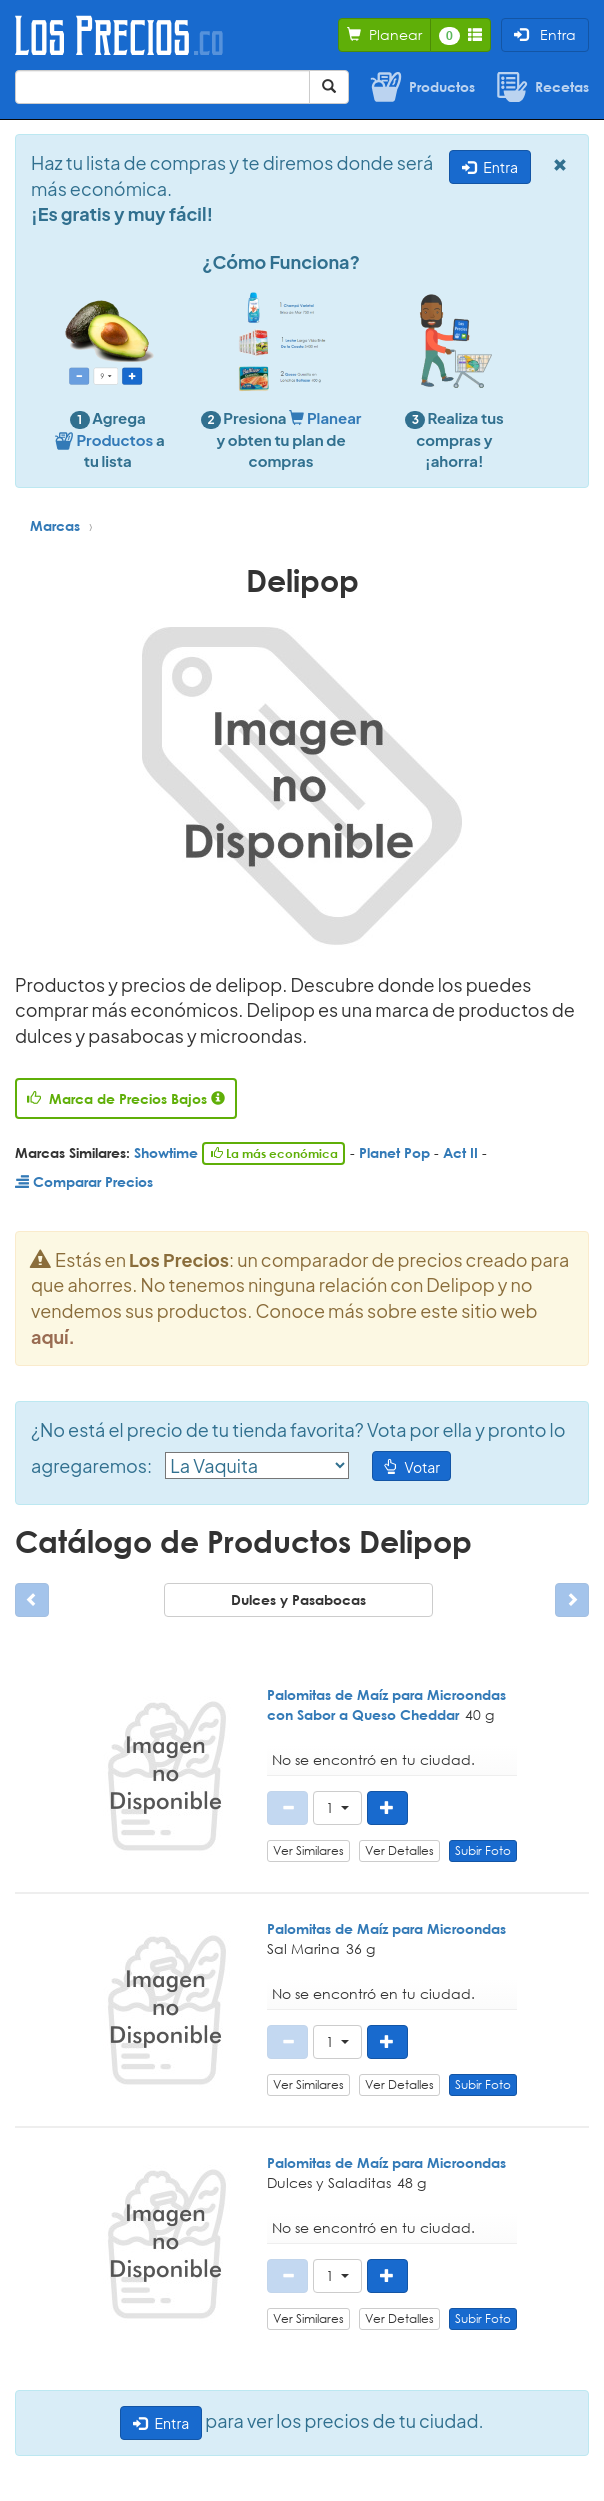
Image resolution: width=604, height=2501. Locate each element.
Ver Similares (308, 1850)
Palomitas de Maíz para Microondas (386, 1928)
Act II (460, 1152)
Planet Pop (394, 1152)
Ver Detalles (399, 1850)
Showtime (166, 1152)
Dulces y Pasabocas (298, 1599)
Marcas (55, 525)
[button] (337, 1808)
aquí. (53, 1336)
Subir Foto (483, 1850)
